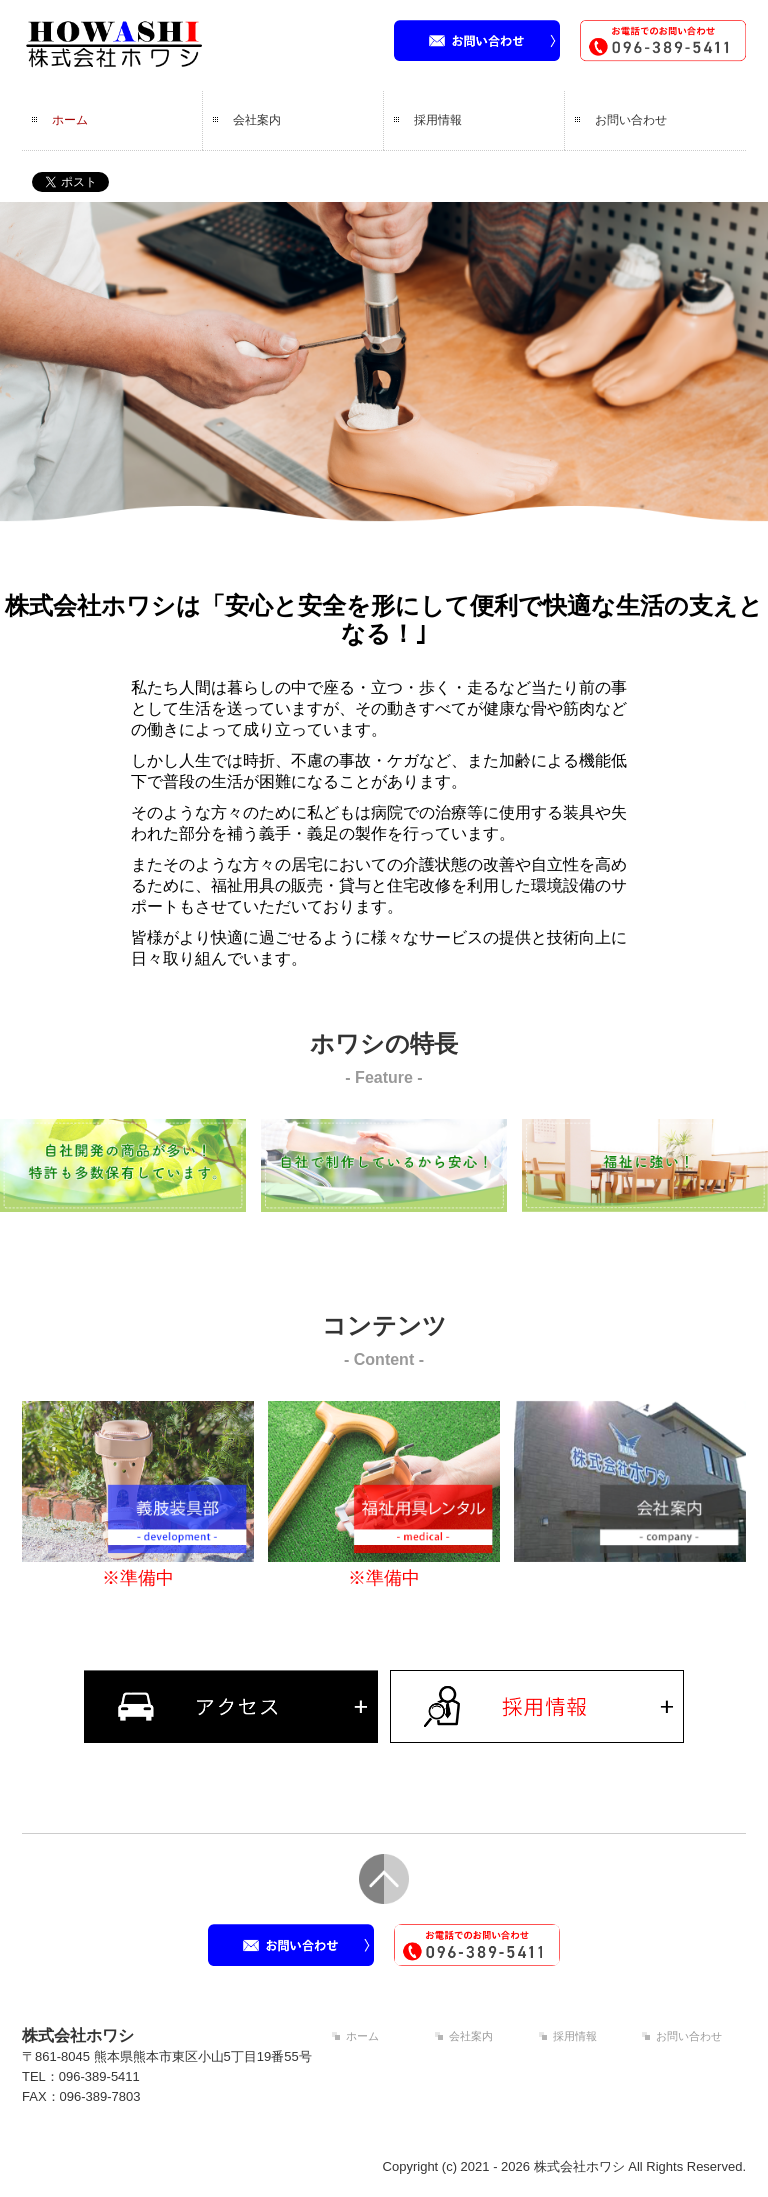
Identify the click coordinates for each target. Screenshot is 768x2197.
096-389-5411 (99, 2076)
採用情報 (438, 120)
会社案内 (257, 120)
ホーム (70, 120)
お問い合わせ (631, 120)
